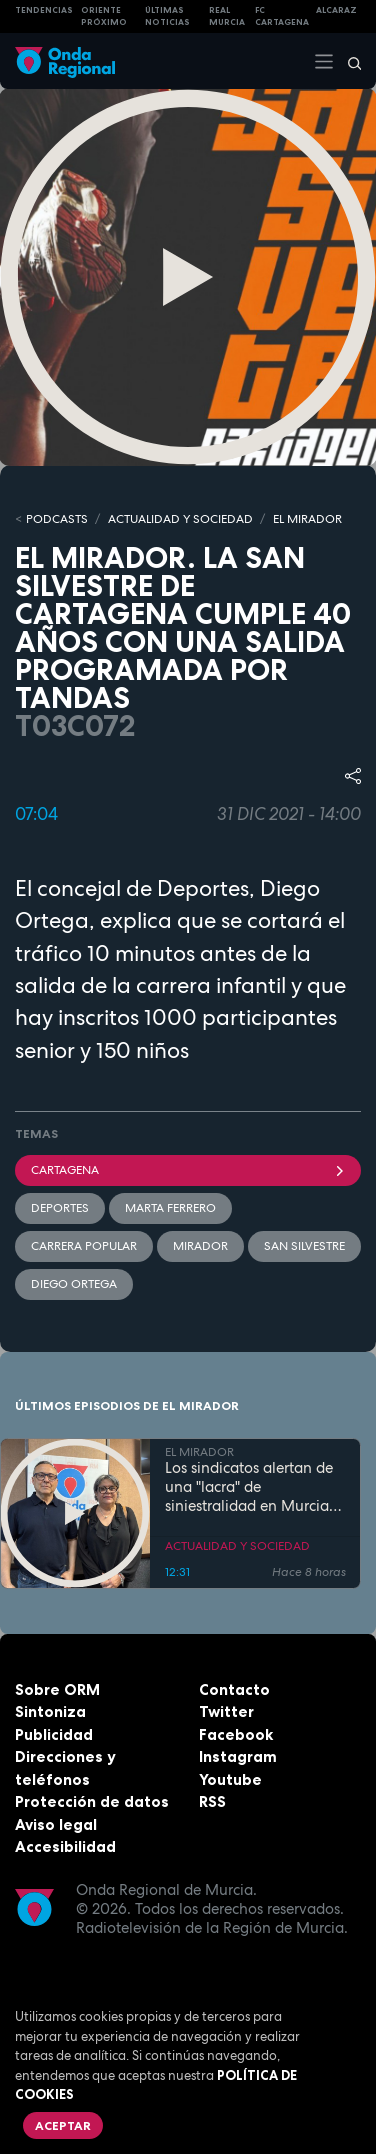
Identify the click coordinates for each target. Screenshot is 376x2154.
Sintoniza (50, 1711)
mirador (200, 1246)
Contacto (234, 1689)
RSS (212, 1801)
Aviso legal (56, 1824)
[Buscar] (348, 61)
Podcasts (57, 519)
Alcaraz (336, 10)
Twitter (226, 1711)
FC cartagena (282, 16)
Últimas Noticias (167, 16)
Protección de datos (92, 1801)
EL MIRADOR (307, 519)
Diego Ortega (74, 1284)
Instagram (238, 1756)
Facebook (236, 1734)
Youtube (230, 1779)
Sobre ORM (57, 1689)
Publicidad (54, 1734)
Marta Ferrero (170, 1208)
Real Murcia (227, 16)
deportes (60, 1208)
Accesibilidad (65, 1846)
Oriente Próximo (104, 16)
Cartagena (188, 1170)
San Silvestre (304, 1246)
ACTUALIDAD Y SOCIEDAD (180, 519)
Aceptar (63, 2125)
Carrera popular (84, 1246)
